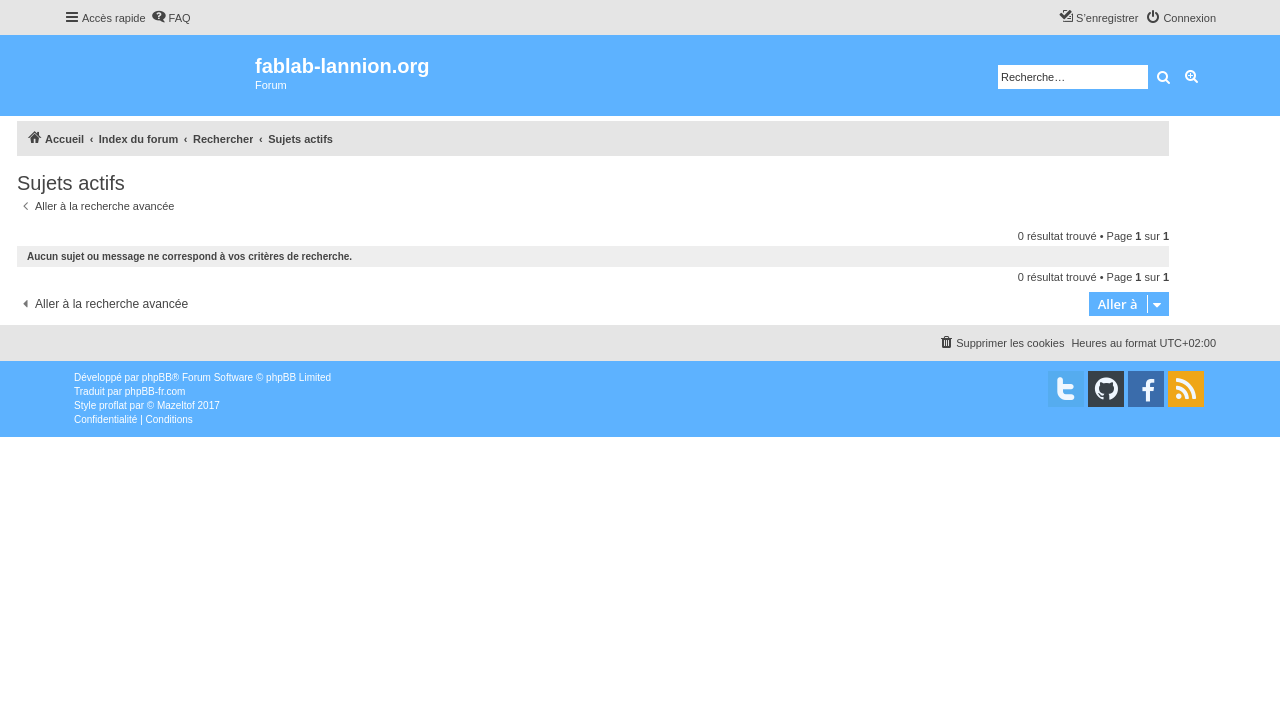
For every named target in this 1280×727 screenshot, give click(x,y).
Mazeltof (176, 405)
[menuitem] (171, 18)
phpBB (157, 377)
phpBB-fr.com (155, 391)
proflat (113, 405)
